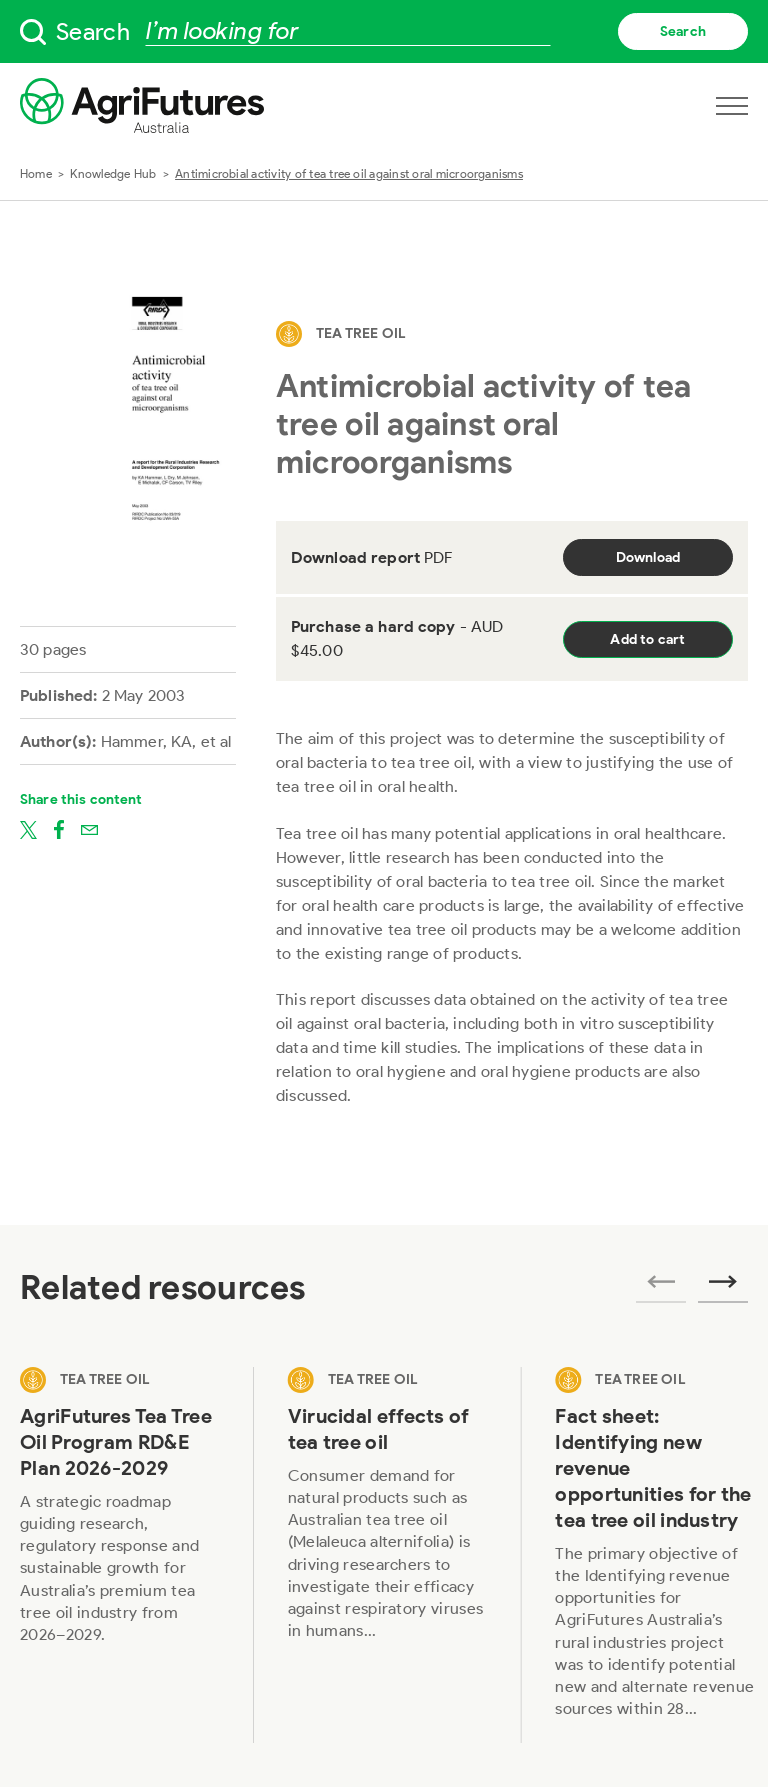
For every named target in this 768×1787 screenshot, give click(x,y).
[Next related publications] (723, 1288)
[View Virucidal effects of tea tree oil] (388, 1555)
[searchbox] (384, 31)
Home (36, 173)
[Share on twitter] (28, 829)
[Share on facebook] (59, 829)
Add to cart (647, 639)
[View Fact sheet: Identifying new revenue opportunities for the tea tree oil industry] (655, 1555)
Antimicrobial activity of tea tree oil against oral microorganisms (349, 173)
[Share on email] (89, 829)
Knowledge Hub (113, 173)
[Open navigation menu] (732, 106)
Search (683, 31)
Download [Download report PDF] (648, 557)
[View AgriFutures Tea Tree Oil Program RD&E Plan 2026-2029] (120, 1555)
